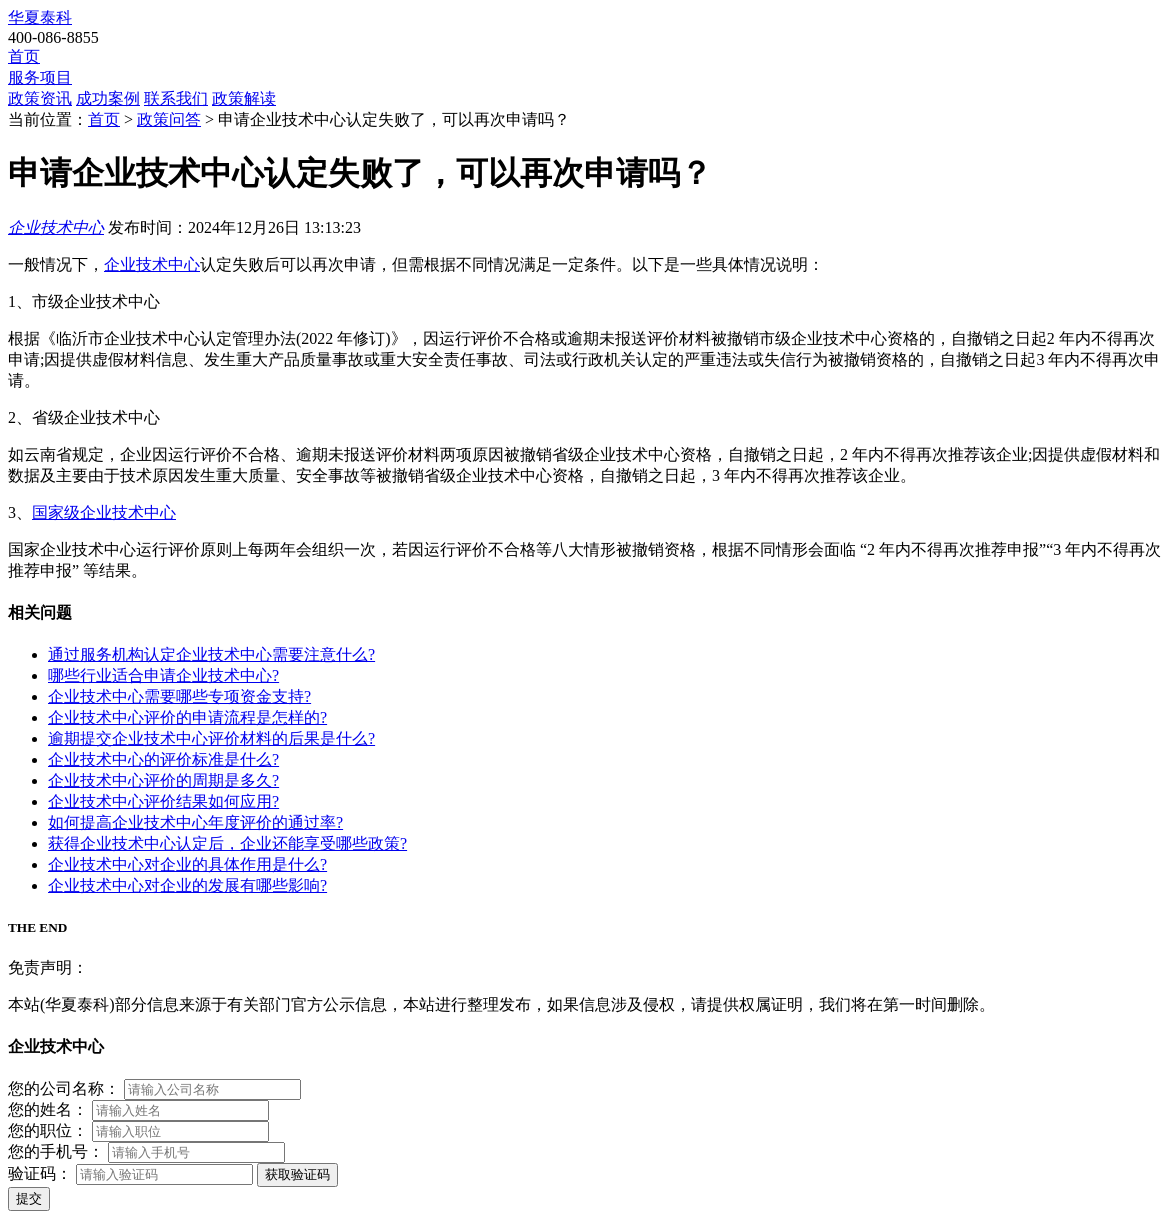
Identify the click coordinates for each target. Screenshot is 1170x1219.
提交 (29, 1198)
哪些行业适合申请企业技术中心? (163, 675)
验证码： (40, 1173)
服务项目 (40, 77)
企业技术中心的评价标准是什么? (163, 759)
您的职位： (48, 1130)
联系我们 (176, 98)
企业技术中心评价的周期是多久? (163, 780)
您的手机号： (56, 1151)
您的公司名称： (64, 1088)
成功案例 (108, 98)
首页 (24, 56)
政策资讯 (40, 98)
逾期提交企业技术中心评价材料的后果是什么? (211, 738)
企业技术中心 (56, 227)
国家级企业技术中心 (104, 512)
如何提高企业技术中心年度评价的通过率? (195, 822)
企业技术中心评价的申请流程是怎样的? (187, 717)
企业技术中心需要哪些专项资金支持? (179, 696)
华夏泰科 (40, 17)
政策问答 (169, 119)
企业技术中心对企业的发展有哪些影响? (187, 885)
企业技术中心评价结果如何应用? (163, 801)
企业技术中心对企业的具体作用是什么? (187, 864)
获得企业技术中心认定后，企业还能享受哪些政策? (227, 843)
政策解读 (244, 98)
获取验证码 (297, 1174)
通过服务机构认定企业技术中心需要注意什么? (211, 654)
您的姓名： (48, 1109)
